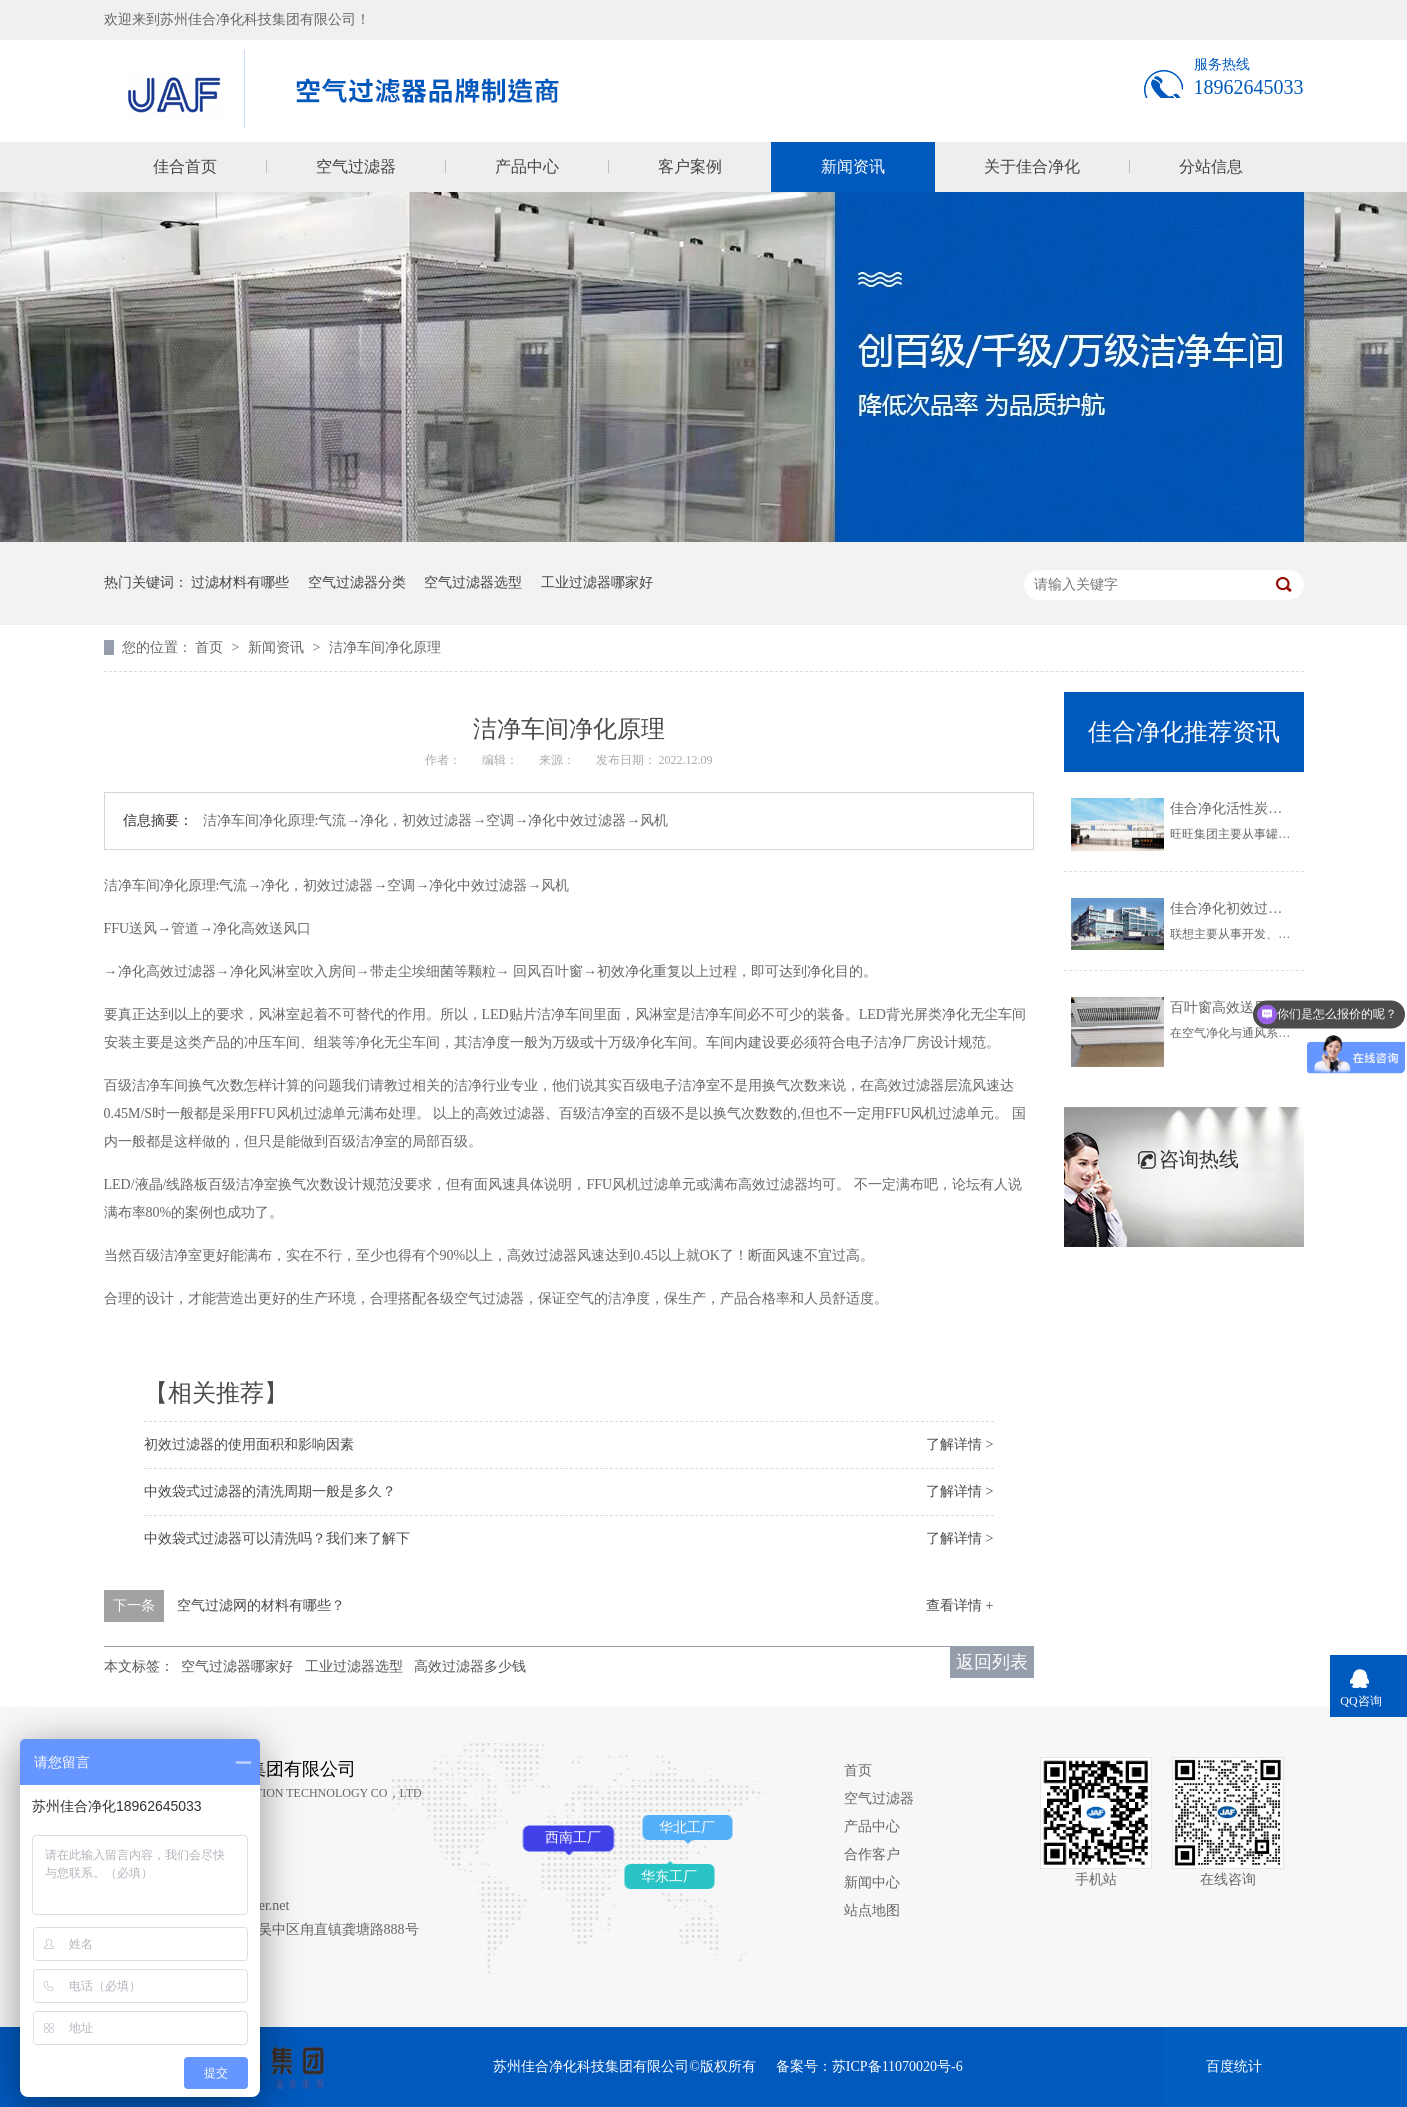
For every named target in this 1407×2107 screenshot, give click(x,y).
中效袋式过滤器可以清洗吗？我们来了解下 (277, 1538)
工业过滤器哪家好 (597, 582)
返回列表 (992, 1662)
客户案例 (690, 166)
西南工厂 (573, 1837)
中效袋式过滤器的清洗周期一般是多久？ (270, 1491)
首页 (211, 647)
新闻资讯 (853, 166)
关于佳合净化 (1032, 166)
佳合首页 (185, 166)
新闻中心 (872, 1882)
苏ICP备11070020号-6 (897, 2066)
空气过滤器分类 (357, 582)
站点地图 (872, 1910)
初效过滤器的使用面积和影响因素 (249, 1444)
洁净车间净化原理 (385, 647)
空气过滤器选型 (473, 582)
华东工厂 (669, 1876)
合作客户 (872, 1854)
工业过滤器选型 (354, 1666)
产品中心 (527, 166)
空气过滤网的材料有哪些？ (261, 1605)
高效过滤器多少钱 (470, 1666)
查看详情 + (959, 1605)
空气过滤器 (356, 166)
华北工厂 (687, 1827)
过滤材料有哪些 (240, 582)
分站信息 (1211, 166)
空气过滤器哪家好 (237, 1666)
